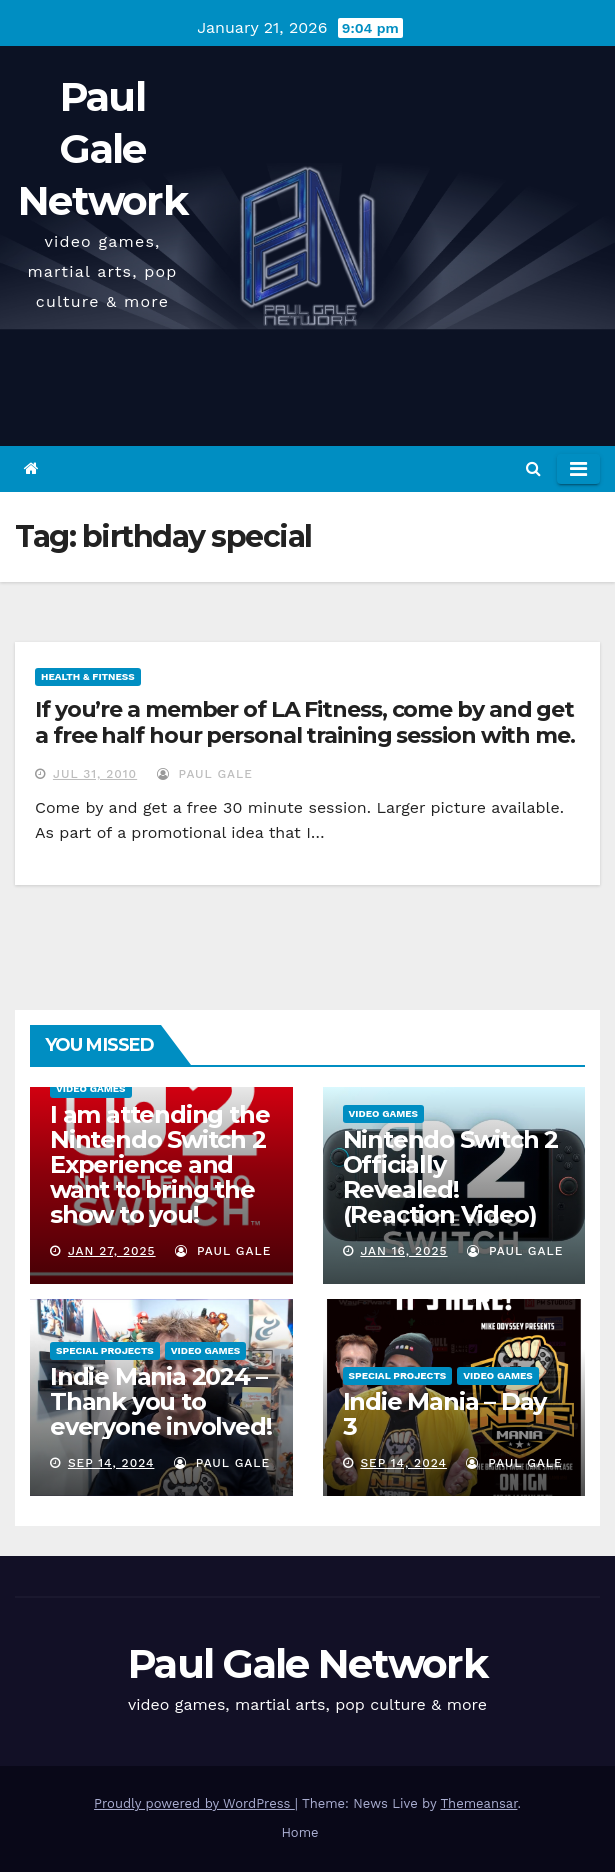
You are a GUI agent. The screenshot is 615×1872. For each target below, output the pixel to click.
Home (299, 1832)
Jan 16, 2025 (403, 1251)
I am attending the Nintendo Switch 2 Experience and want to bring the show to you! (159, 1164)
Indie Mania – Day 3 (445, 1414)
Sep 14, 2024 (111, 1463)
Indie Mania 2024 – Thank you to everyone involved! (160, 1401)
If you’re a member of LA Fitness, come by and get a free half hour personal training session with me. (305, 722)
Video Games (91, 1088)
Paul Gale (205, 774)
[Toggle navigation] (578, 469)
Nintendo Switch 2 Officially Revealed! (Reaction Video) (451, 1177)
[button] (533, 468)
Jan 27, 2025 (112, 1251)
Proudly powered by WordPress (194, 1803)
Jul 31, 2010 (95, 774)
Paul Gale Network (102, 148)
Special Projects (105, 1350)
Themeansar (479, 1803)
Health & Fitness (88, 676)
